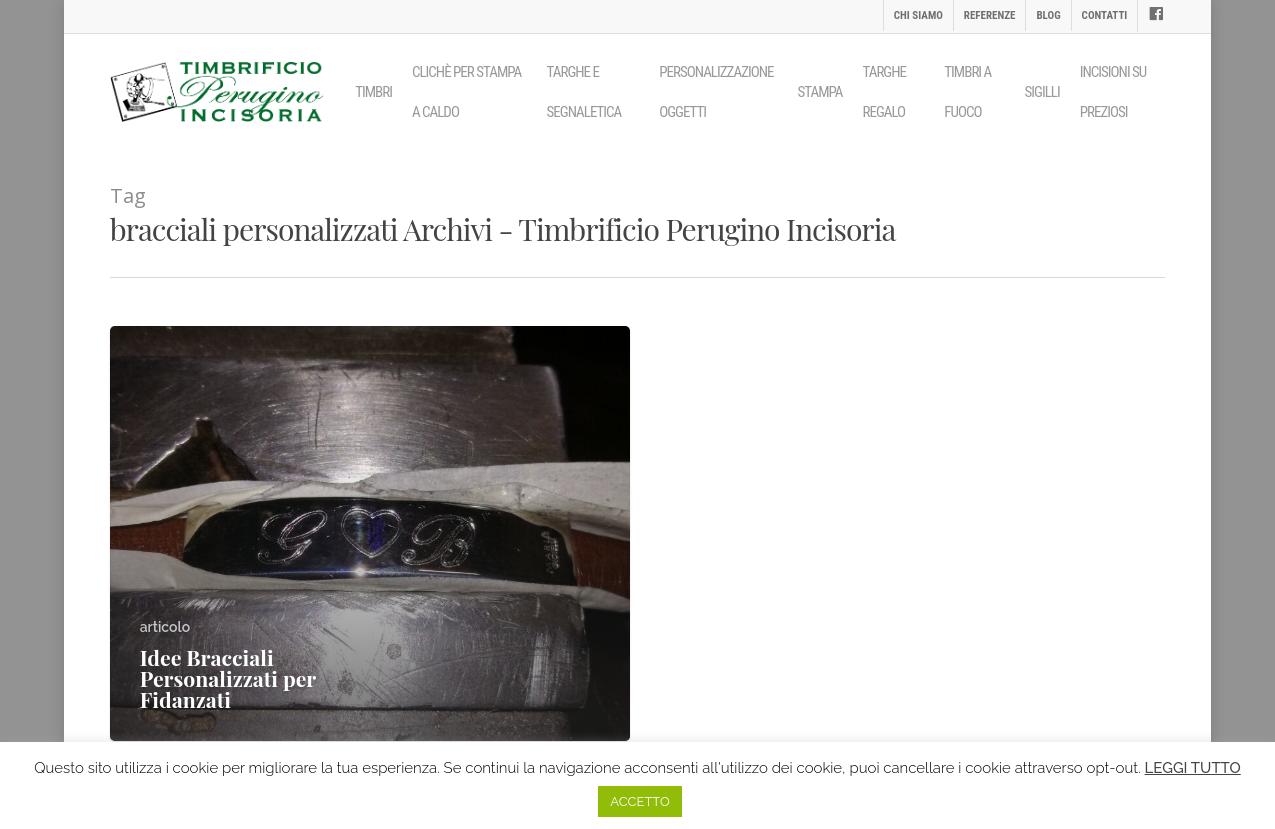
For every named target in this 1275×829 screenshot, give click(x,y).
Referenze (990, 15)
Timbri (373, 92)
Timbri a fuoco (967, 92)
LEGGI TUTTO (1193, 768)
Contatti (1105, 15)
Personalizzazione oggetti (716, 92)
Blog (1048, 15)
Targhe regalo (884, 92)
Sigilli (1042, 92)
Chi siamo (918, 15)
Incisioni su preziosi (1113, 92)
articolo (165, 627)
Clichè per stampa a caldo (466, 92)
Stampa (820, 92)
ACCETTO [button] (639, 801)
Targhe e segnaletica (584, 92)
